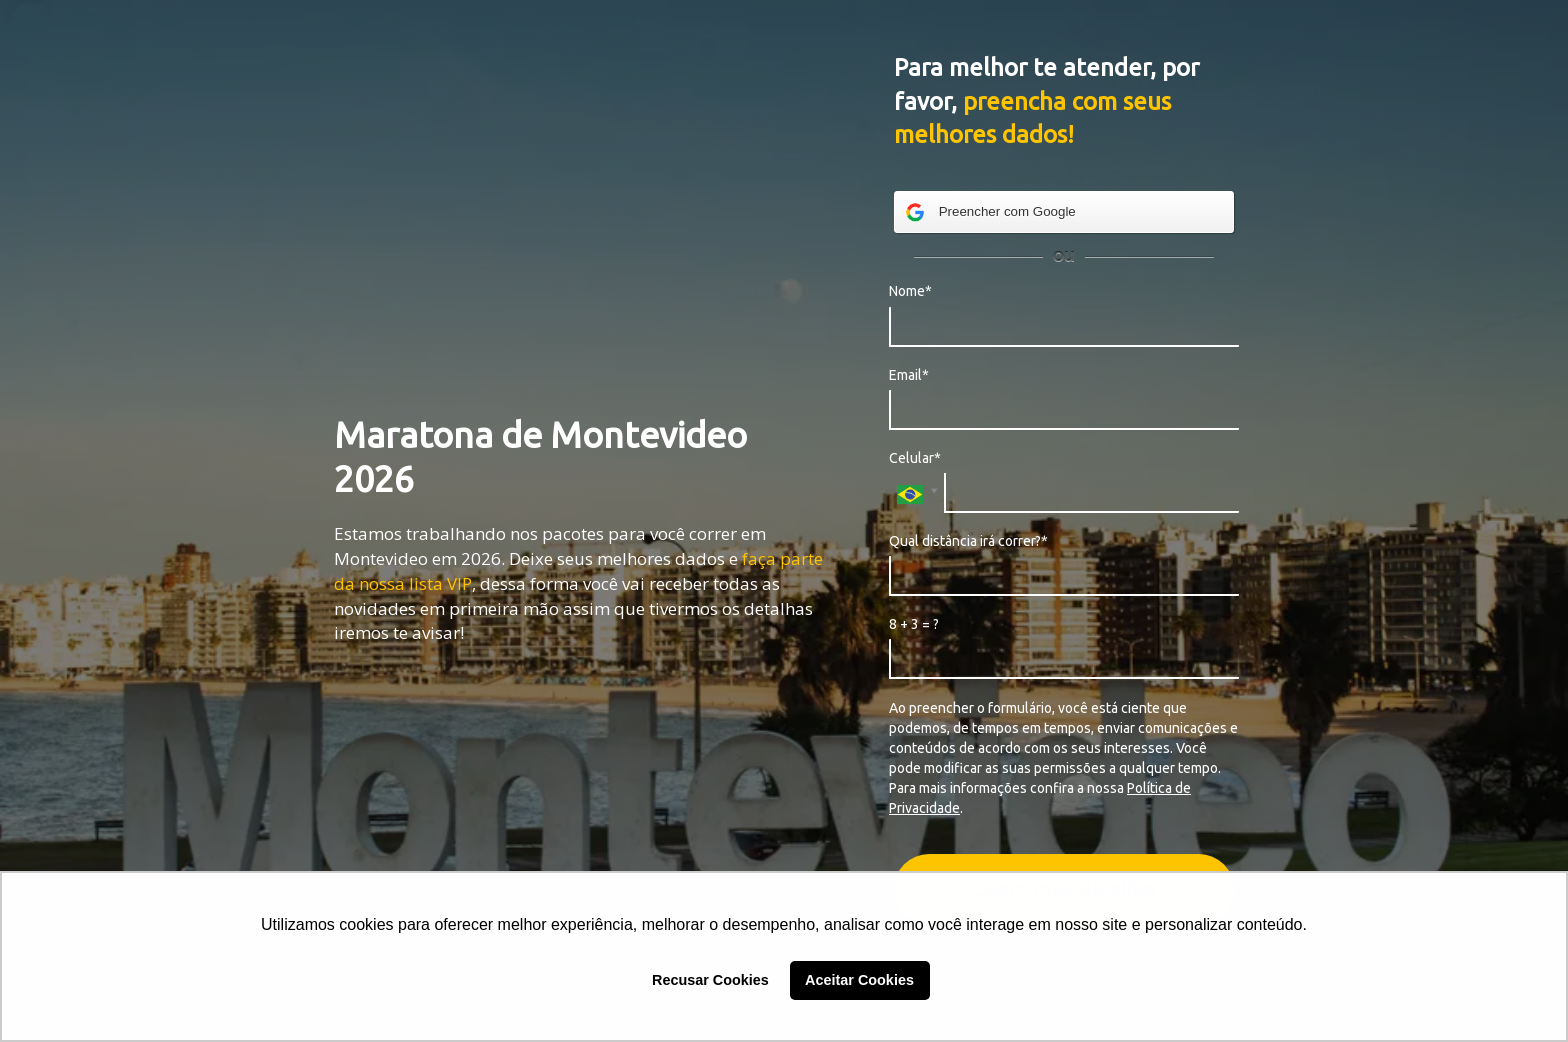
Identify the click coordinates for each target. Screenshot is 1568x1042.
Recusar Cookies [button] (710, 980)
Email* (909, 375)
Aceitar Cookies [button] (859, 980)
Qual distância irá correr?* (968, 541)
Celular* (915, 458)
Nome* (910, 291)
